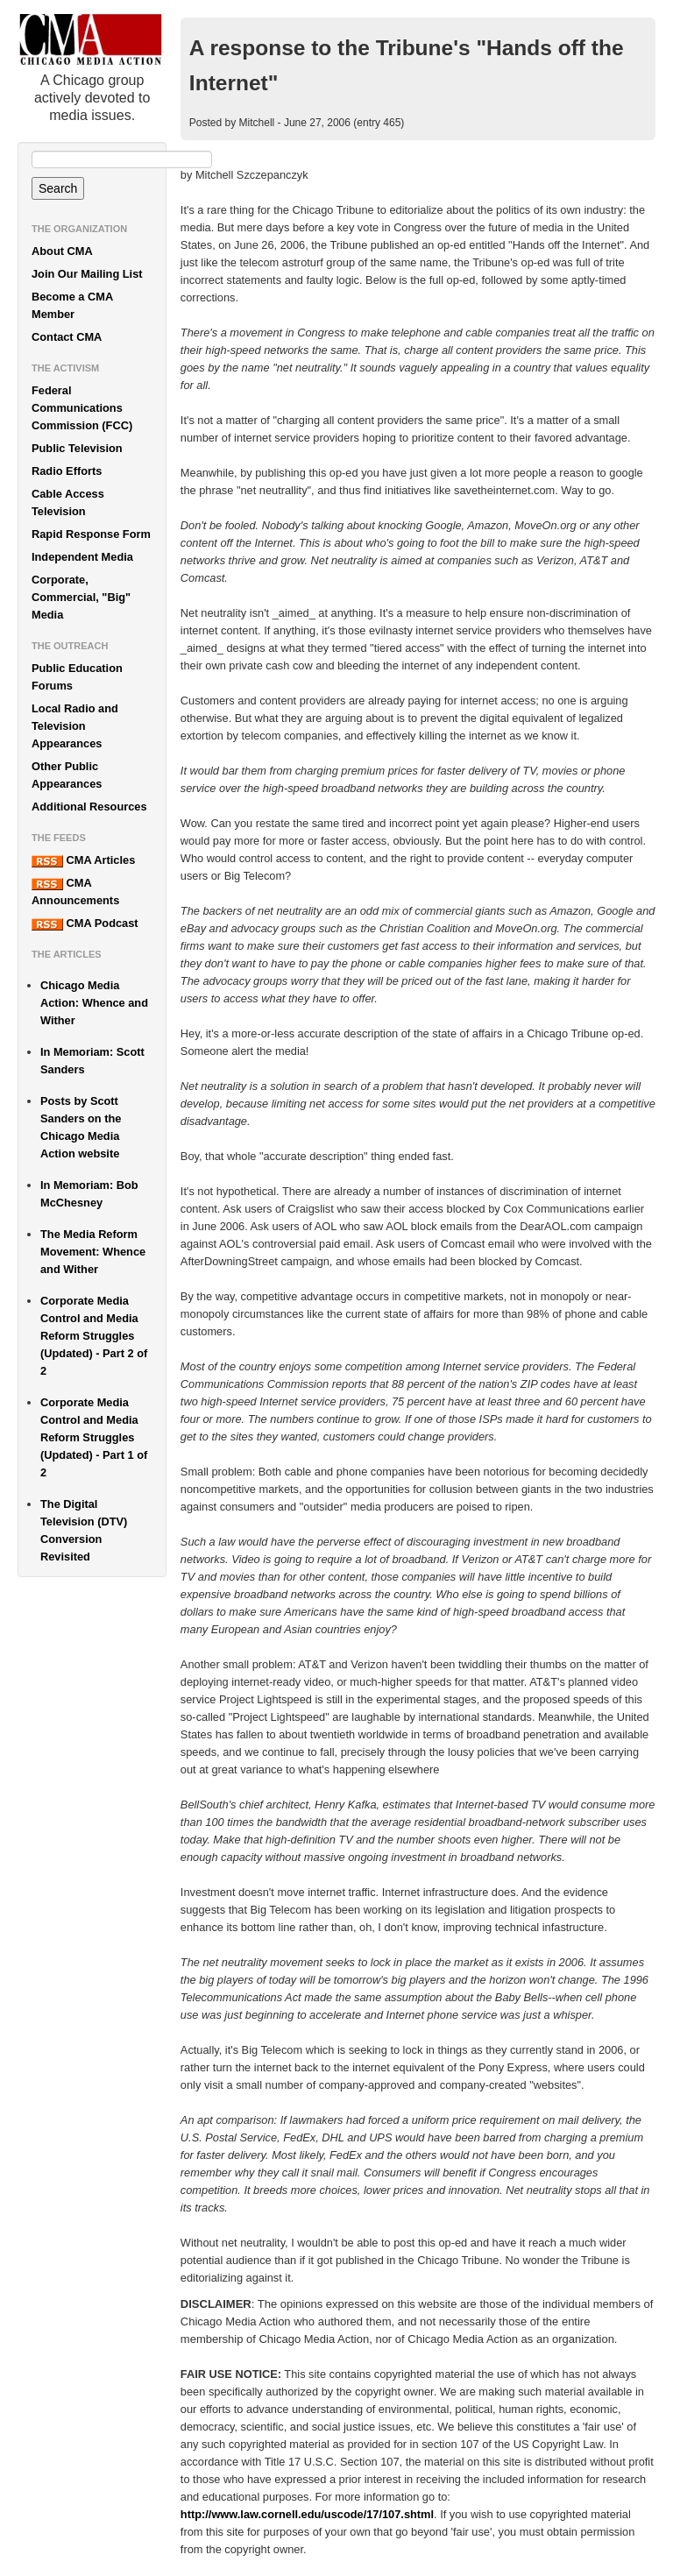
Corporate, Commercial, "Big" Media (81, 597)
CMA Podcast (85, 923)
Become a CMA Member (72, 305)
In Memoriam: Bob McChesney (89, 1193)
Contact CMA (67, 336)
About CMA (62, 251)
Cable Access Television (68, 502)
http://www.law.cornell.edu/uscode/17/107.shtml (307, 2514)
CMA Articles (83, 860)
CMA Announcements (75, 891)
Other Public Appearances (67, 775)
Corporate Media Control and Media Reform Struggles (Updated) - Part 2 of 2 (93, 1335)
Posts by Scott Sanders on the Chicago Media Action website (80, 1127)
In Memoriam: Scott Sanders (92, 1060)
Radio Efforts (67, 471)
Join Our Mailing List (87, 273)
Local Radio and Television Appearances (75, 726)
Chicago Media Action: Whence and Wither (94, 1003)
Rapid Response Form (91, 534)
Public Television (77, 448)
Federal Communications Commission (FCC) (82, 408)
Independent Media (82, 556)
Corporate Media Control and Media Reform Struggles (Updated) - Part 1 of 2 (93, 1437)
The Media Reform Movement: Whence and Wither (92, 1252)
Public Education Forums (77, 677)
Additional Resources (89, 806)
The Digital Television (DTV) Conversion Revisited (83, 1530)
